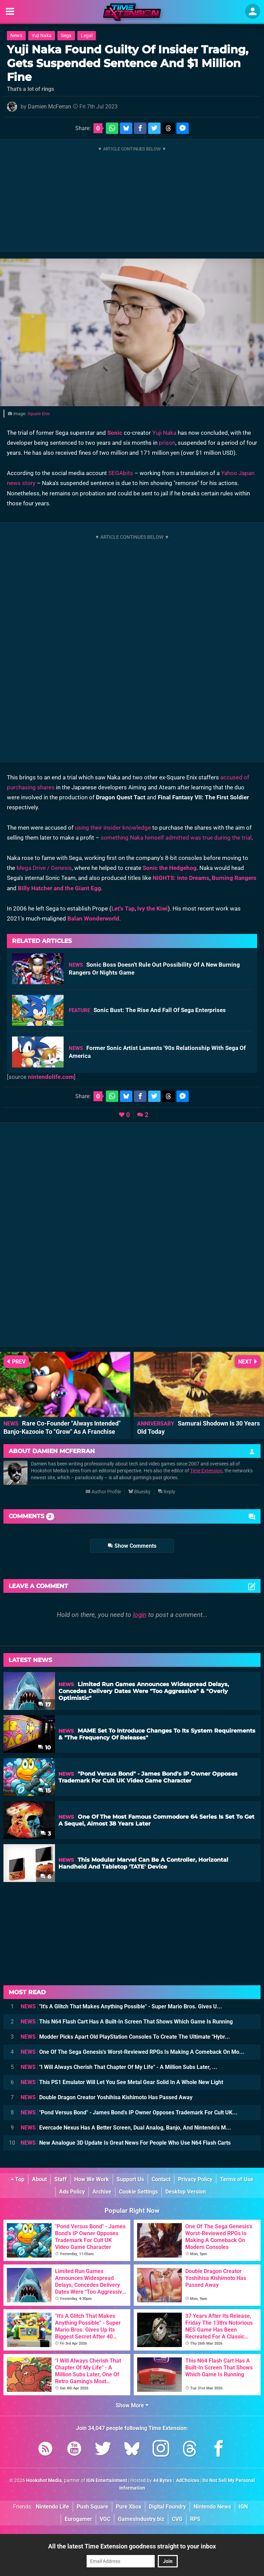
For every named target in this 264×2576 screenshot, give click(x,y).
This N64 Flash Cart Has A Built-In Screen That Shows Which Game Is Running (127, 2021)
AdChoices (187, 2480)
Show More (132, 2405)
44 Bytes (162, 2480)
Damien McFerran (49, 106)
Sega (66, 36)
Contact (161, 2179)
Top (17, 2179)
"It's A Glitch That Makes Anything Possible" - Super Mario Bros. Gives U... (121, 2006)
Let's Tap (123, 908)
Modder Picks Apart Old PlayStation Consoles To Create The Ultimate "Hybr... (125, 2036)
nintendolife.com (51, 1076)
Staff (60, 2179)
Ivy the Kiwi (152, 908)
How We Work (91, 2179)
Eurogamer (78, 2519)
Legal (86, 36)
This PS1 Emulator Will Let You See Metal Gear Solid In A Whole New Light (122, 2082)
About (39, 2179)
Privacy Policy (195, 2179)
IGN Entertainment (106, 2480)
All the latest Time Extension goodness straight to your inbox (132, 2546)
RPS (195, 2519)
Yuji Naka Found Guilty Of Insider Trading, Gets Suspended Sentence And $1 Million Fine (127, 63)
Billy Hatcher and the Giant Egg (59, 888)
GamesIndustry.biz (141, 2519)
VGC (105, 2519)
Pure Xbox (128, 2506)
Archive (101, 2191)
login (139, 1615)
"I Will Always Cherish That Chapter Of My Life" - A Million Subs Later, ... (119, 2067)
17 (44, 1704)
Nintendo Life (52, 2506)
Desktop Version (185, 2191)
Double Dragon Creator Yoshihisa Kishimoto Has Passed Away (106, 2097)
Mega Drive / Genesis (44, 867)
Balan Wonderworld (93, 918)
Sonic (114, 432)
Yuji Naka (42, 36)
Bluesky (139, 1492)
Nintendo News (212, 2506)
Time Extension (206, 1471)
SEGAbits (120, 473)
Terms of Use (236, 2179)
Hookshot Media (44, 2480)
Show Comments (132, 1546)
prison (167, 442)
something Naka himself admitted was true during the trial (176, 837)
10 (44, 1747)
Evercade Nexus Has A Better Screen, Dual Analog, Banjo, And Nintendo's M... (126, 2127)
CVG (177, 2519)
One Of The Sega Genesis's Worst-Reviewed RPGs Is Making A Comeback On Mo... (132, 2052)
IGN (243, 2506)
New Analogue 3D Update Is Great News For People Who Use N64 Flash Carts (126, 2142)
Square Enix (39, 413)
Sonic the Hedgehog (170, 867)
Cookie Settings (138, 2191)
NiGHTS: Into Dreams (181, 877)
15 (44, 1790)
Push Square (92, 2506)
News (16, 36)
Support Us (130, 2179)
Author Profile (103, 1492)
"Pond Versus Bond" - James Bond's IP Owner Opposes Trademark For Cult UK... (129, 2112)
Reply (166, 1492)
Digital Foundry (167, 2506)
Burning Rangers (234, 877)
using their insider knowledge (113, 827)
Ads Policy (72, 2191)
